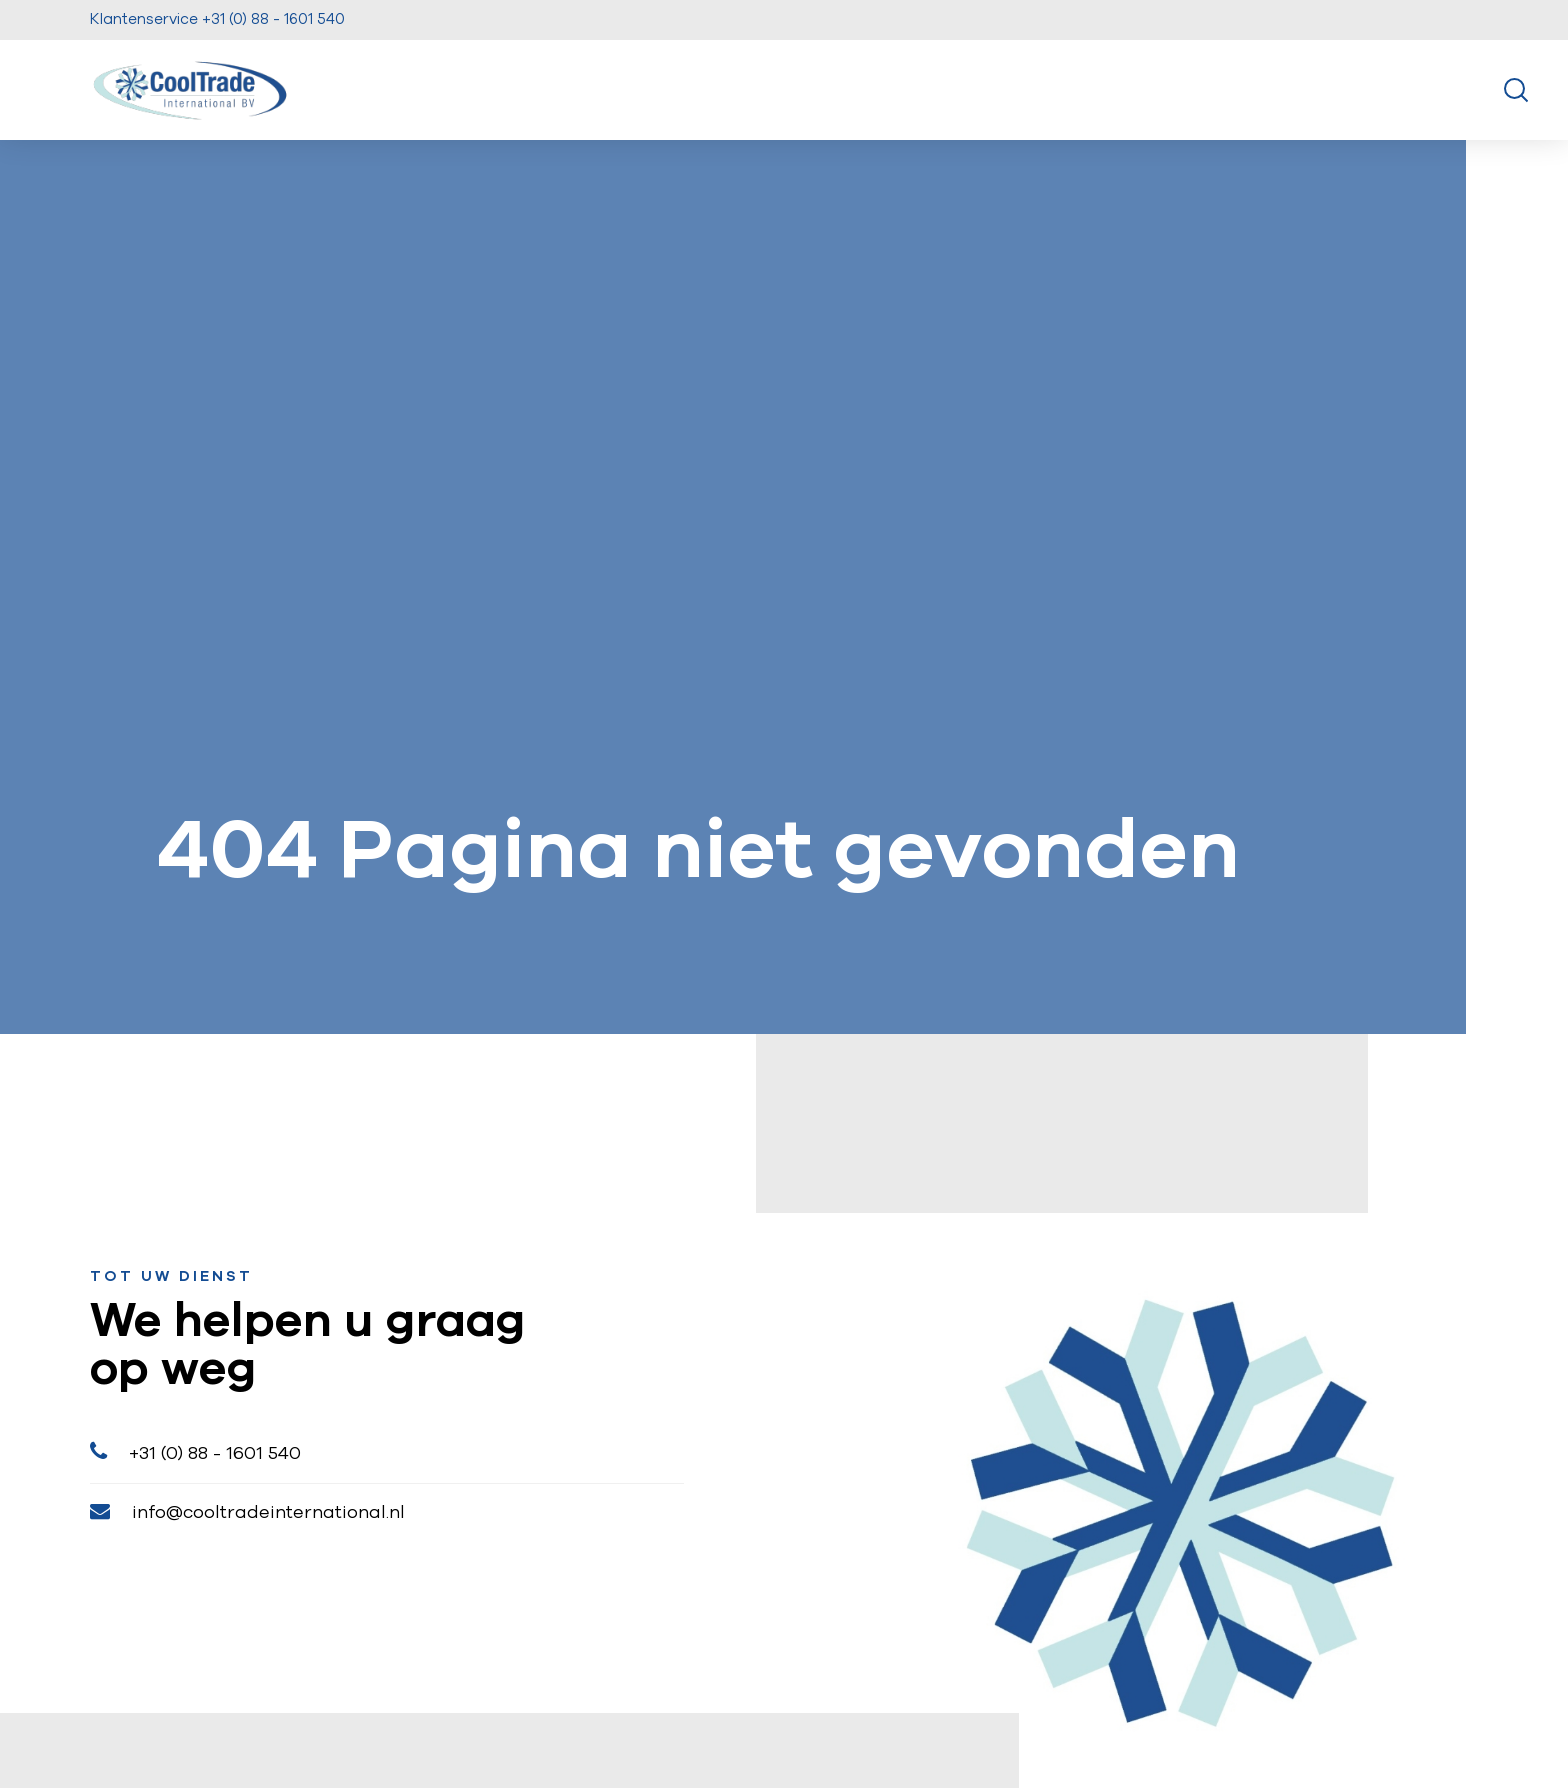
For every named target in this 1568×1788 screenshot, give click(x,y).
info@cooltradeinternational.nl (247, 1511)
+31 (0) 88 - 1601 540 (195, 1451)
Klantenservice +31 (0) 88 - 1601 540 (217, 19)
